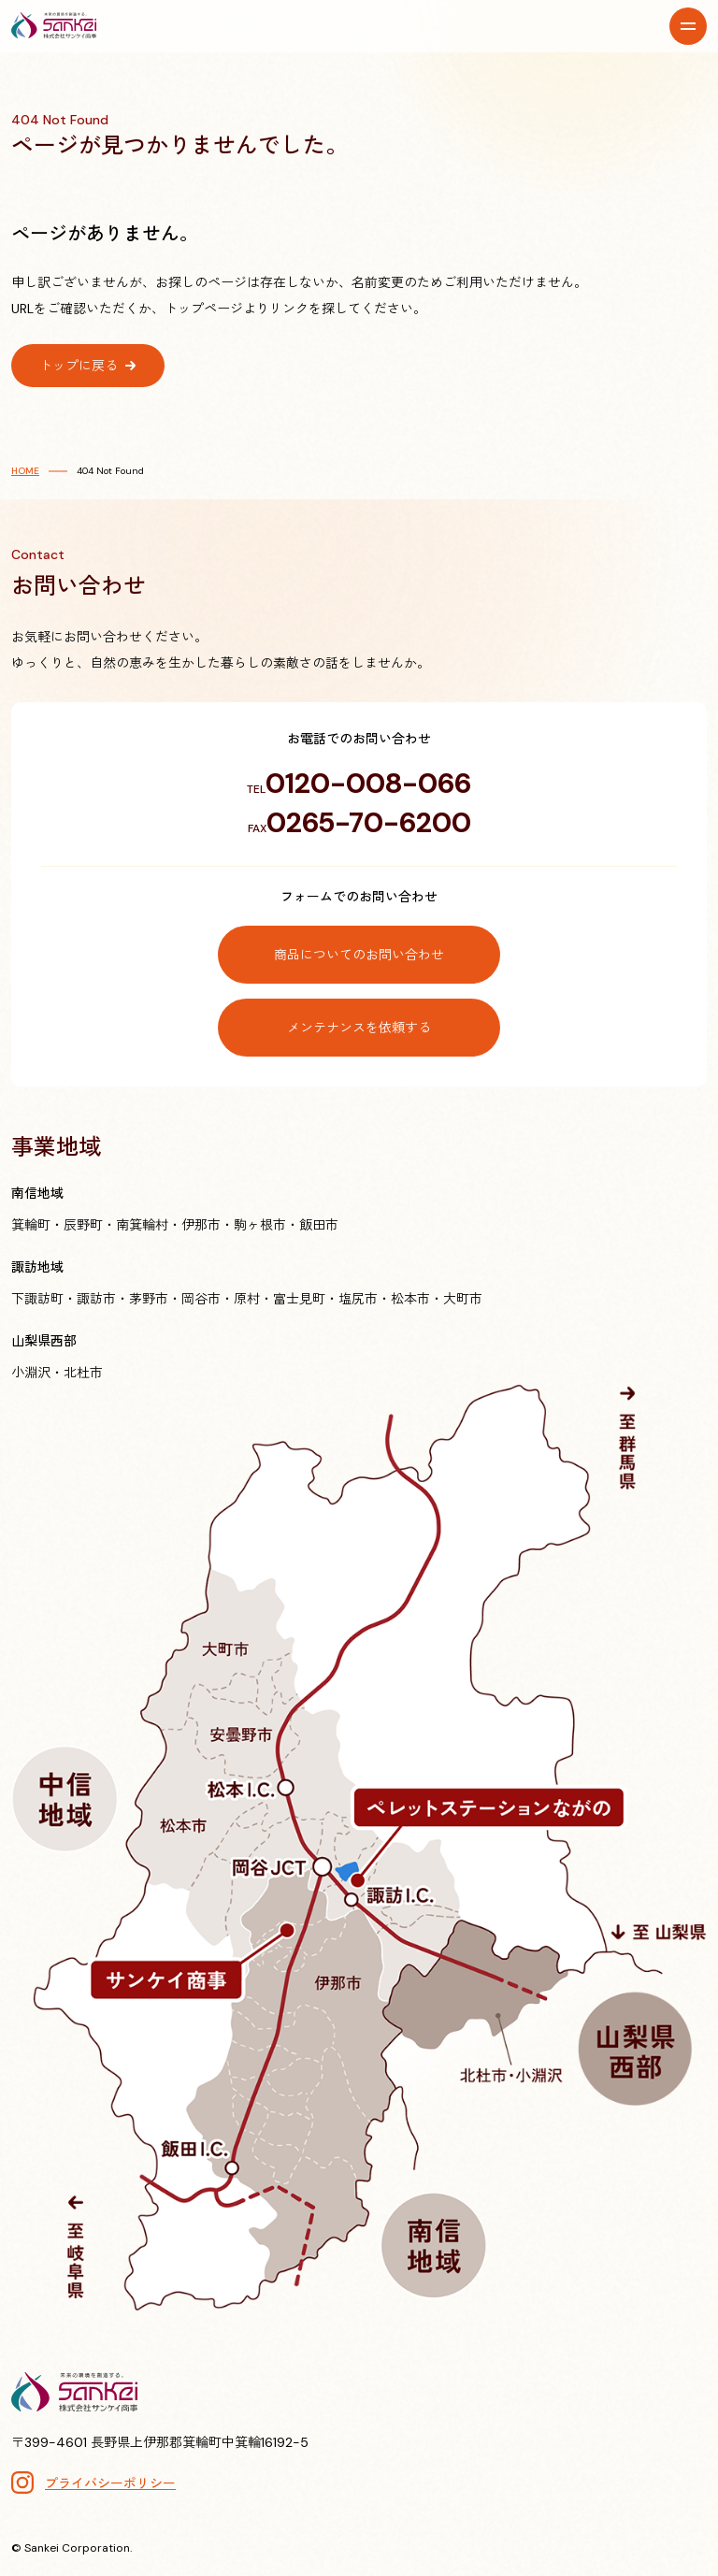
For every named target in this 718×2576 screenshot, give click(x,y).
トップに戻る (78, 365)
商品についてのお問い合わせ (359, 954)
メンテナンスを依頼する (359, 1027)
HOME (25, 471)
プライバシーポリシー (110, 2483)
